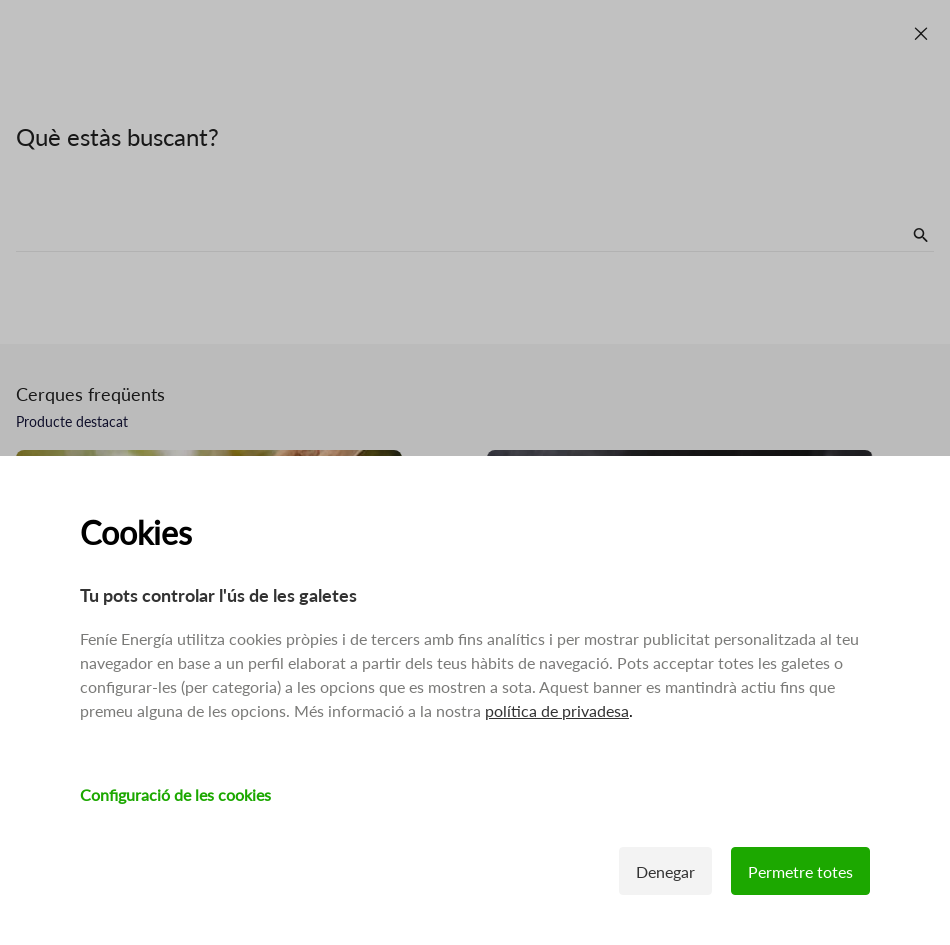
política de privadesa (557, 710)
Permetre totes (800, 871)
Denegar (665, 871)
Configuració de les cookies (175, 794)
